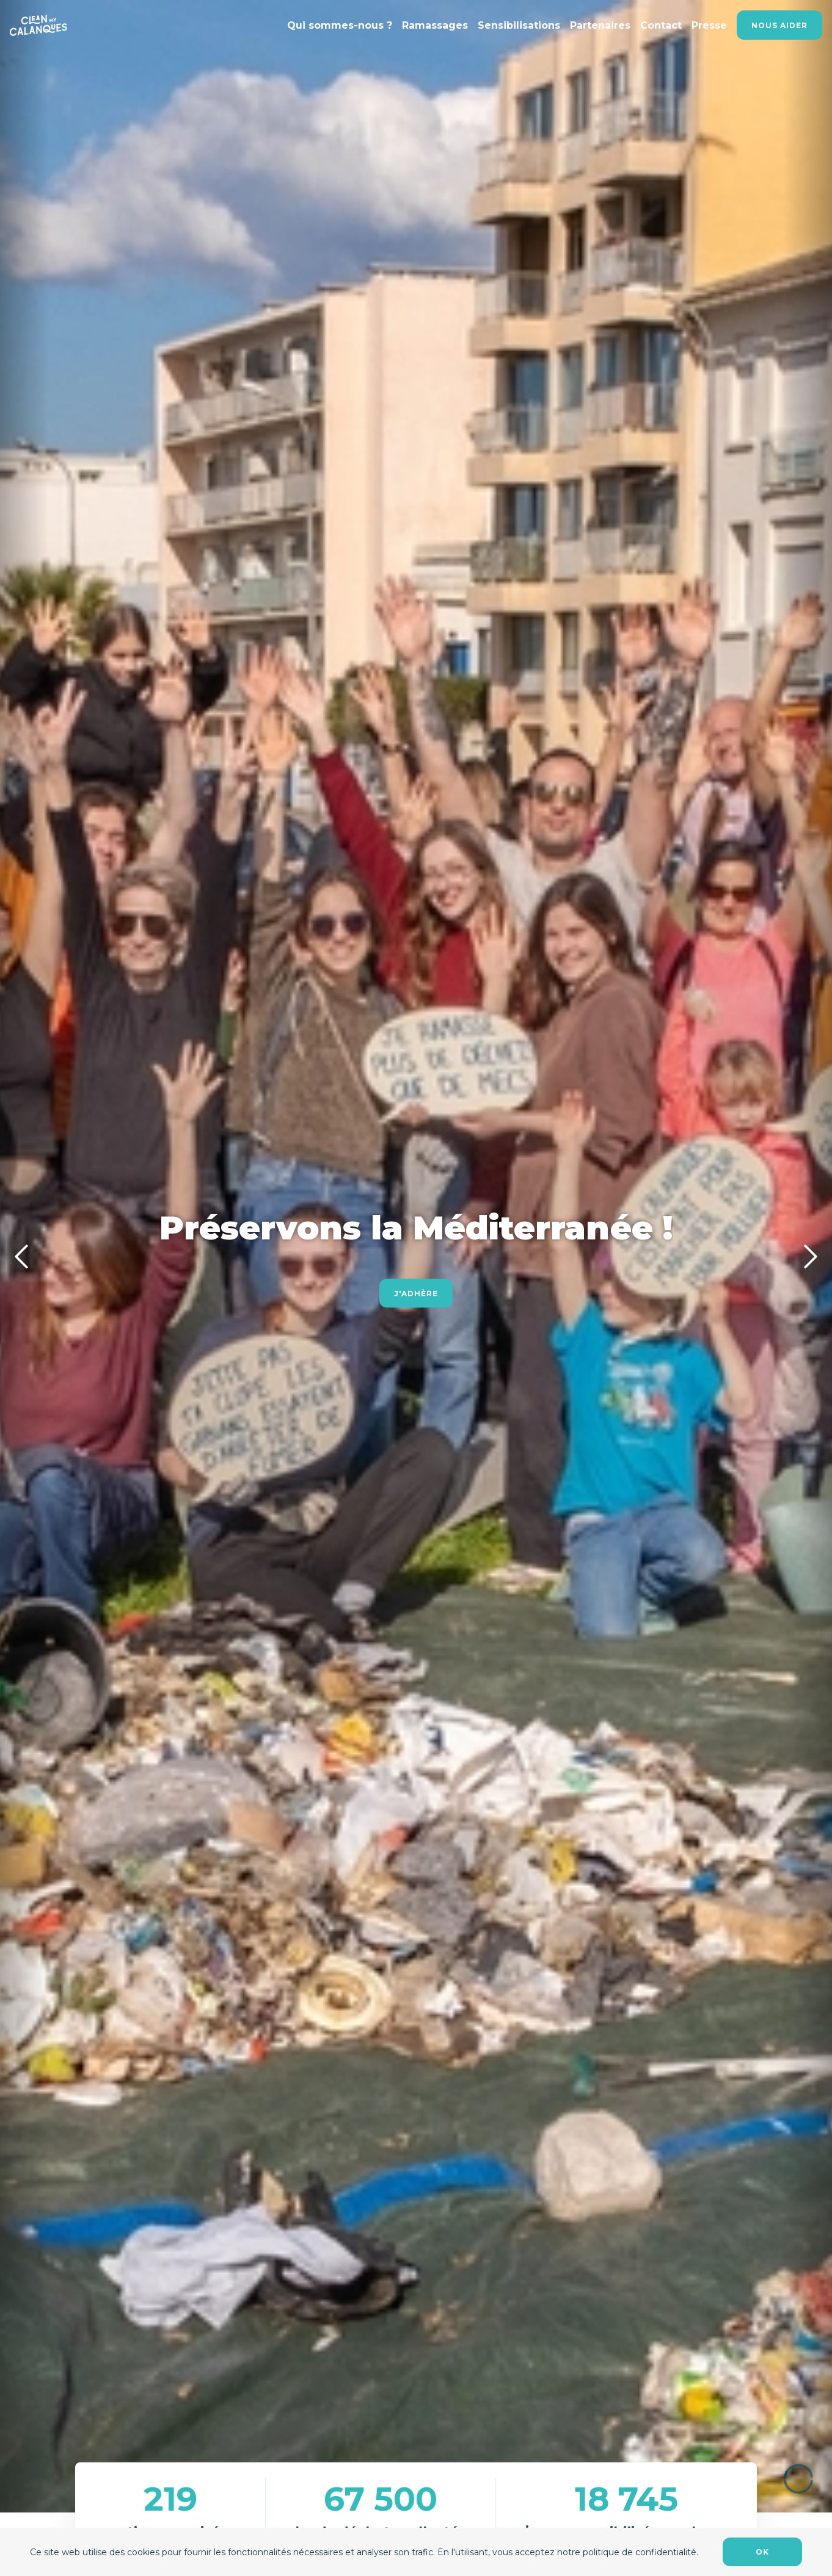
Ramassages (435, 25)
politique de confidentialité (639, 2552)
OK (762, 2551)
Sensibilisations (519, 25)
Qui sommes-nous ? (339, 25)
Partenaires (600, 25)
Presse (709, 25)
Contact (661, 25)
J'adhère (416, 1292)
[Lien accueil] (38, 25)
